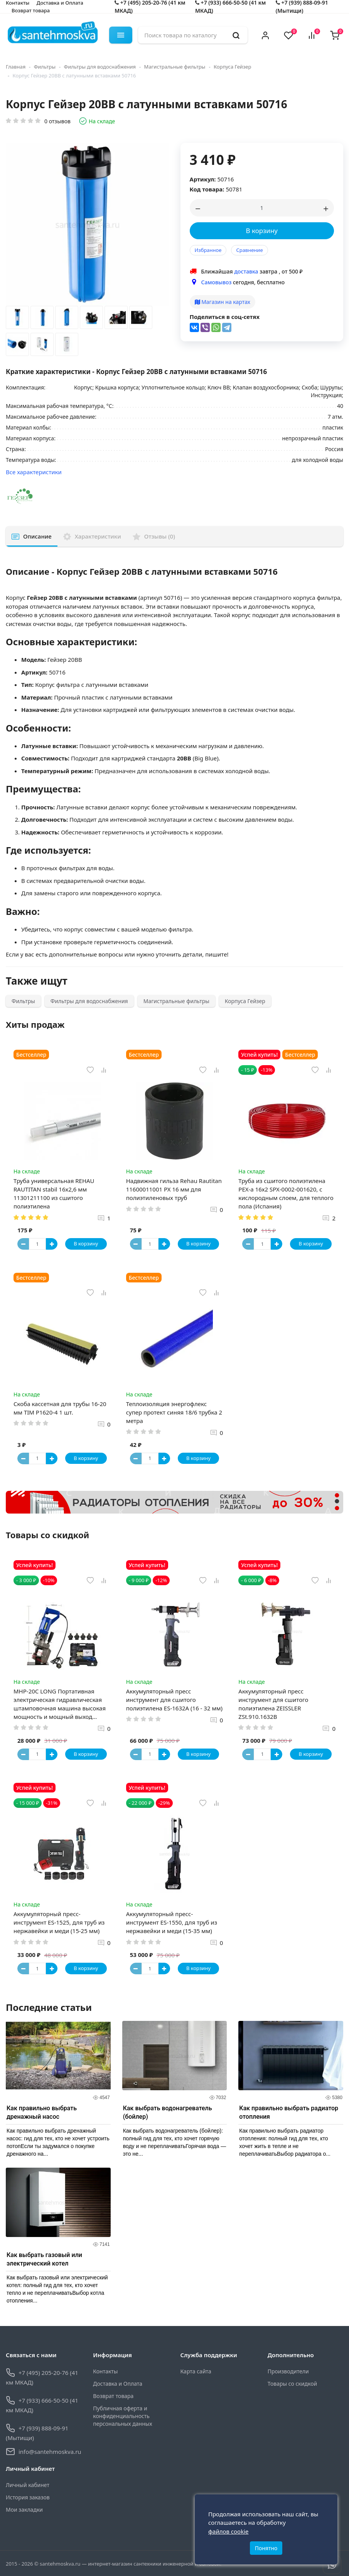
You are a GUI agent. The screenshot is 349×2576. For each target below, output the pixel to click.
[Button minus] (23, 1244)
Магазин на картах (222, 301)
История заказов (28, 2497)
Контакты (105, 2371)
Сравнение (249, 250)
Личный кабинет (27, 2485)
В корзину (262, 230)
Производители (288, 2371)
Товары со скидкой (292, 2383)
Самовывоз (216, 282)
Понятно (266, 2548)
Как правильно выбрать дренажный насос (42, 2112)
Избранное (208, 250)
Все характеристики (34, 472)
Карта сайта (195, 2371)
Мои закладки (24, 2509)
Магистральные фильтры (175, 66)
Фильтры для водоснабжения (100, 66)
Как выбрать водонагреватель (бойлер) (167, 2112)
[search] (236, 35)
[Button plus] (51, 1244)
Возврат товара (31, 10)
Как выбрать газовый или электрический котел (44, 2259)
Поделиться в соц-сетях (225, 317)
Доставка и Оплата (117, 2383)
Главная (15, 66)
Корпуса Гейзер (232, 66)
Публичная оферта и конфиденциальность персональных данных (122, 2416)
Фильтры (45, 66)
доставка (246, 271)
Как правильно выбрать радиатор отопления (288, 2112)
